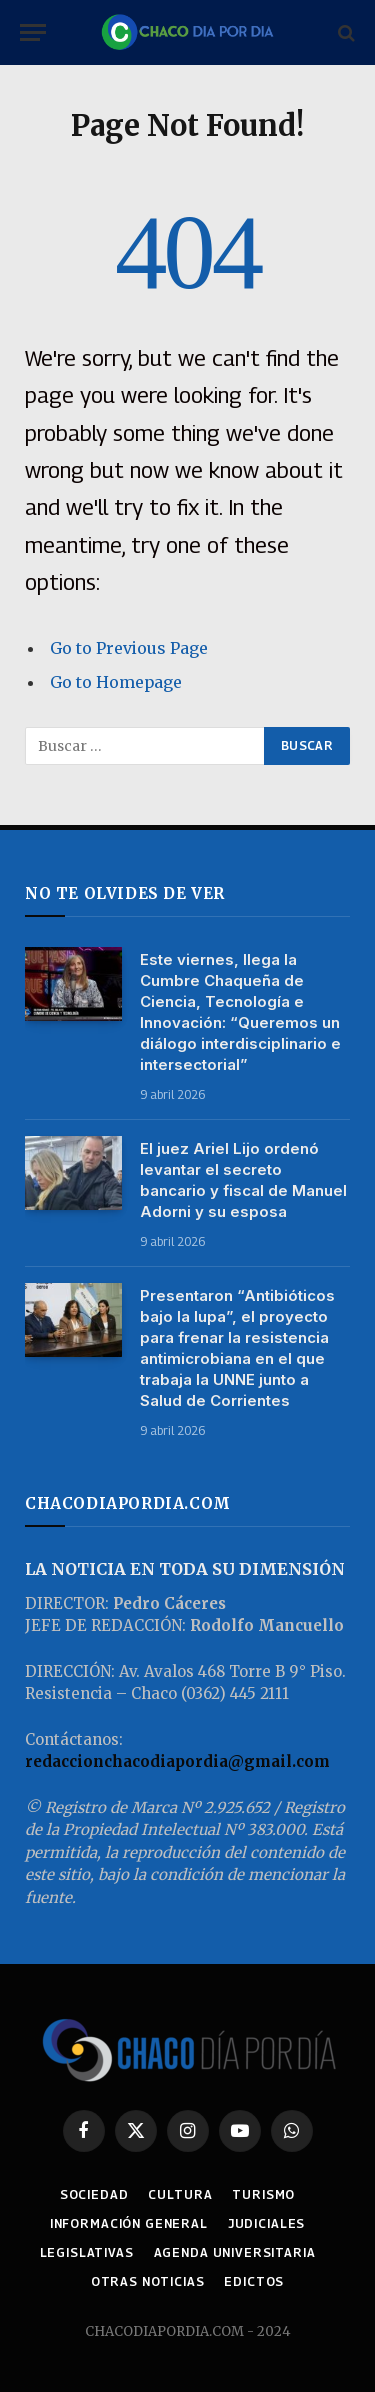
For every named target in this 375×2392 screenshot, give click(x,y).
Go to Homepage (116, 682)
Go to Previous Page (129, 648)
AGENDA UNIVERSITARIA (235, 2252)
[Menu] (33, 32)
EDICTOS (254, 2281)
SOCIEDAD (94, 2194)
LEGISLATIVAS (87, 2252)
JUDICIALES (266, 2223)
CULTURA (180, 2194)
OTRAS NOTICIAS (148, 2281)
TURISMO (263, 2194)
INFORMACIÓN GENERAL (129, 2223)
